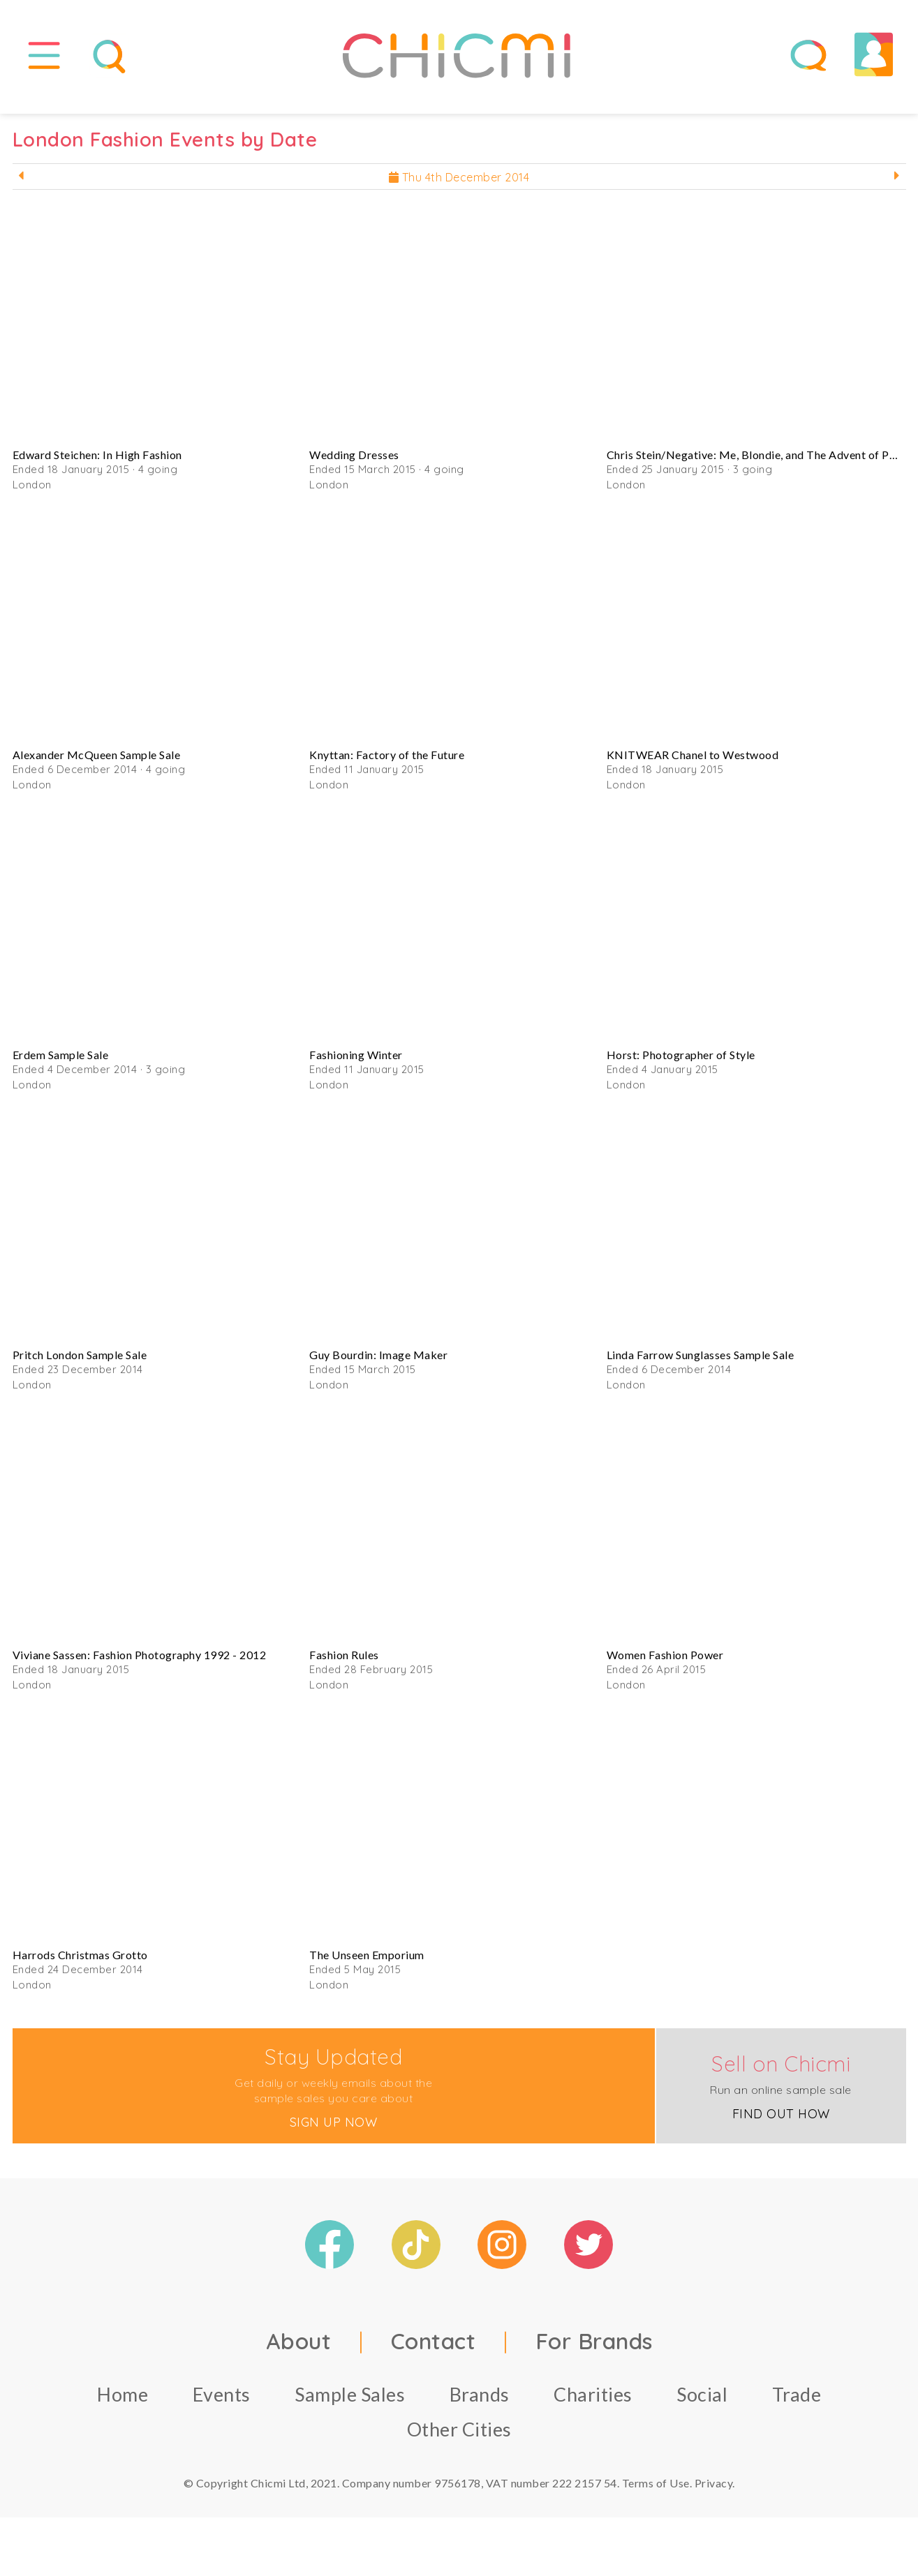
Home (122, 2404)
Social (701, 2404)
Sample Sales (350, 2404)
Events (222, 2404)
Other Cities (459, 2438)
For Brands (594, 2351)
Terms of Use (656, 2492)
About (299, 2351)
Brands (480, 2404)
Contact (433, 2351)
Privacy (714, 2492)
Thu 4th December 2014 (459, 187)
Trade (797, 2404)
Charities (593, 2404)
